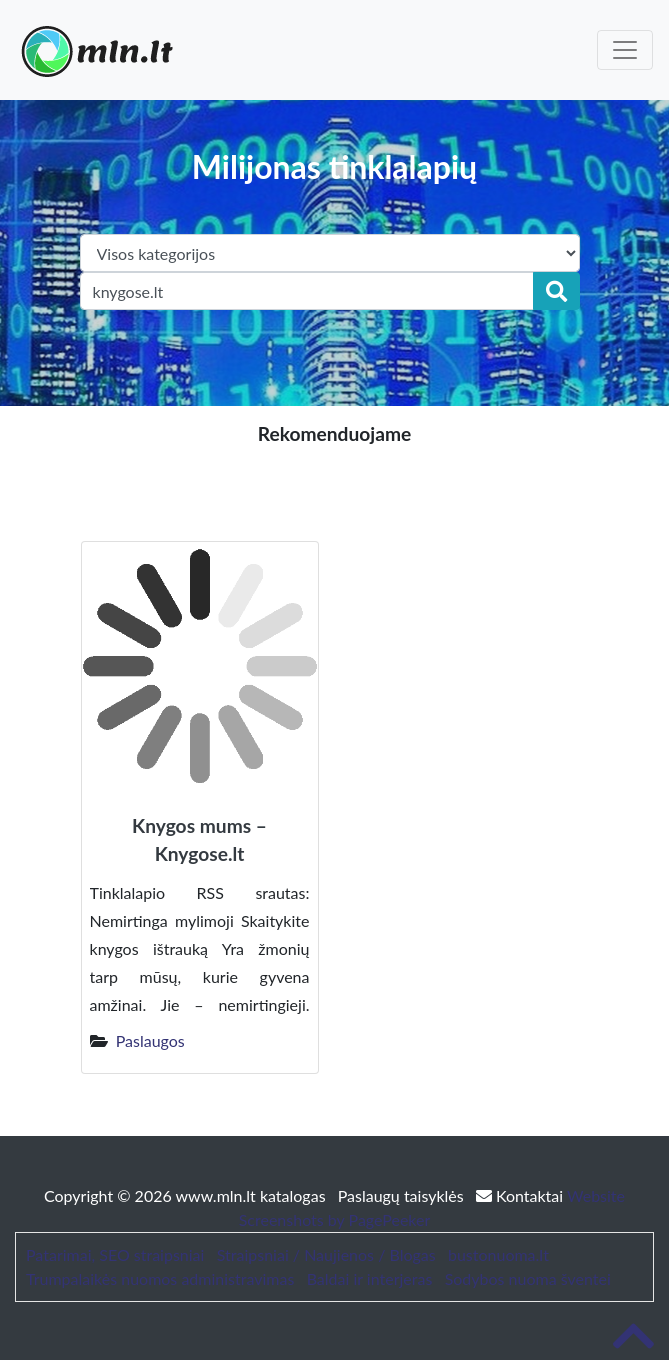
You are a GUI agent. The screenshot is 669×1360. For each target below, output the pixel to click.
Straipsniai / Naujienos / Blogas (326, 1254)
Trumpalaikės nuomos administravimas (160, 1278)
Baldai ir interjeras (370, 1278)
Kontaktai (521, 1195)
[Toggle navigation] (625, 50)
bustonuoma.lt (498, 1254)
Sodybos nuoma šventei (528, 1278)
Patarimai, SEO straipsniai (115, 1254)
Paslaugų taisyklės (403, 1195)
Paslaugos (150, 1040)
